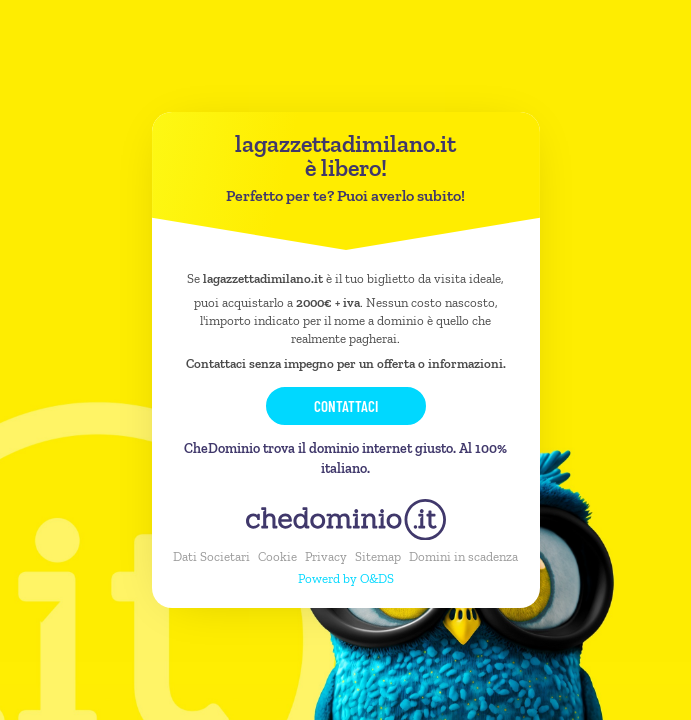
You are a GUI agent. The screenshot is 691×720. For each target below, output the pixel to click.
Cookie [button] (277, 556)
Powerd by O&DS (346, 578)
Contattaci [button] (346, 406)
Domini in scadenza (463, 556)
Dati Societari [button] (211, 556)
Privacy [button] (326, 556)
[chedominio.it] (346, 519)
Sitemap (378, 556)
